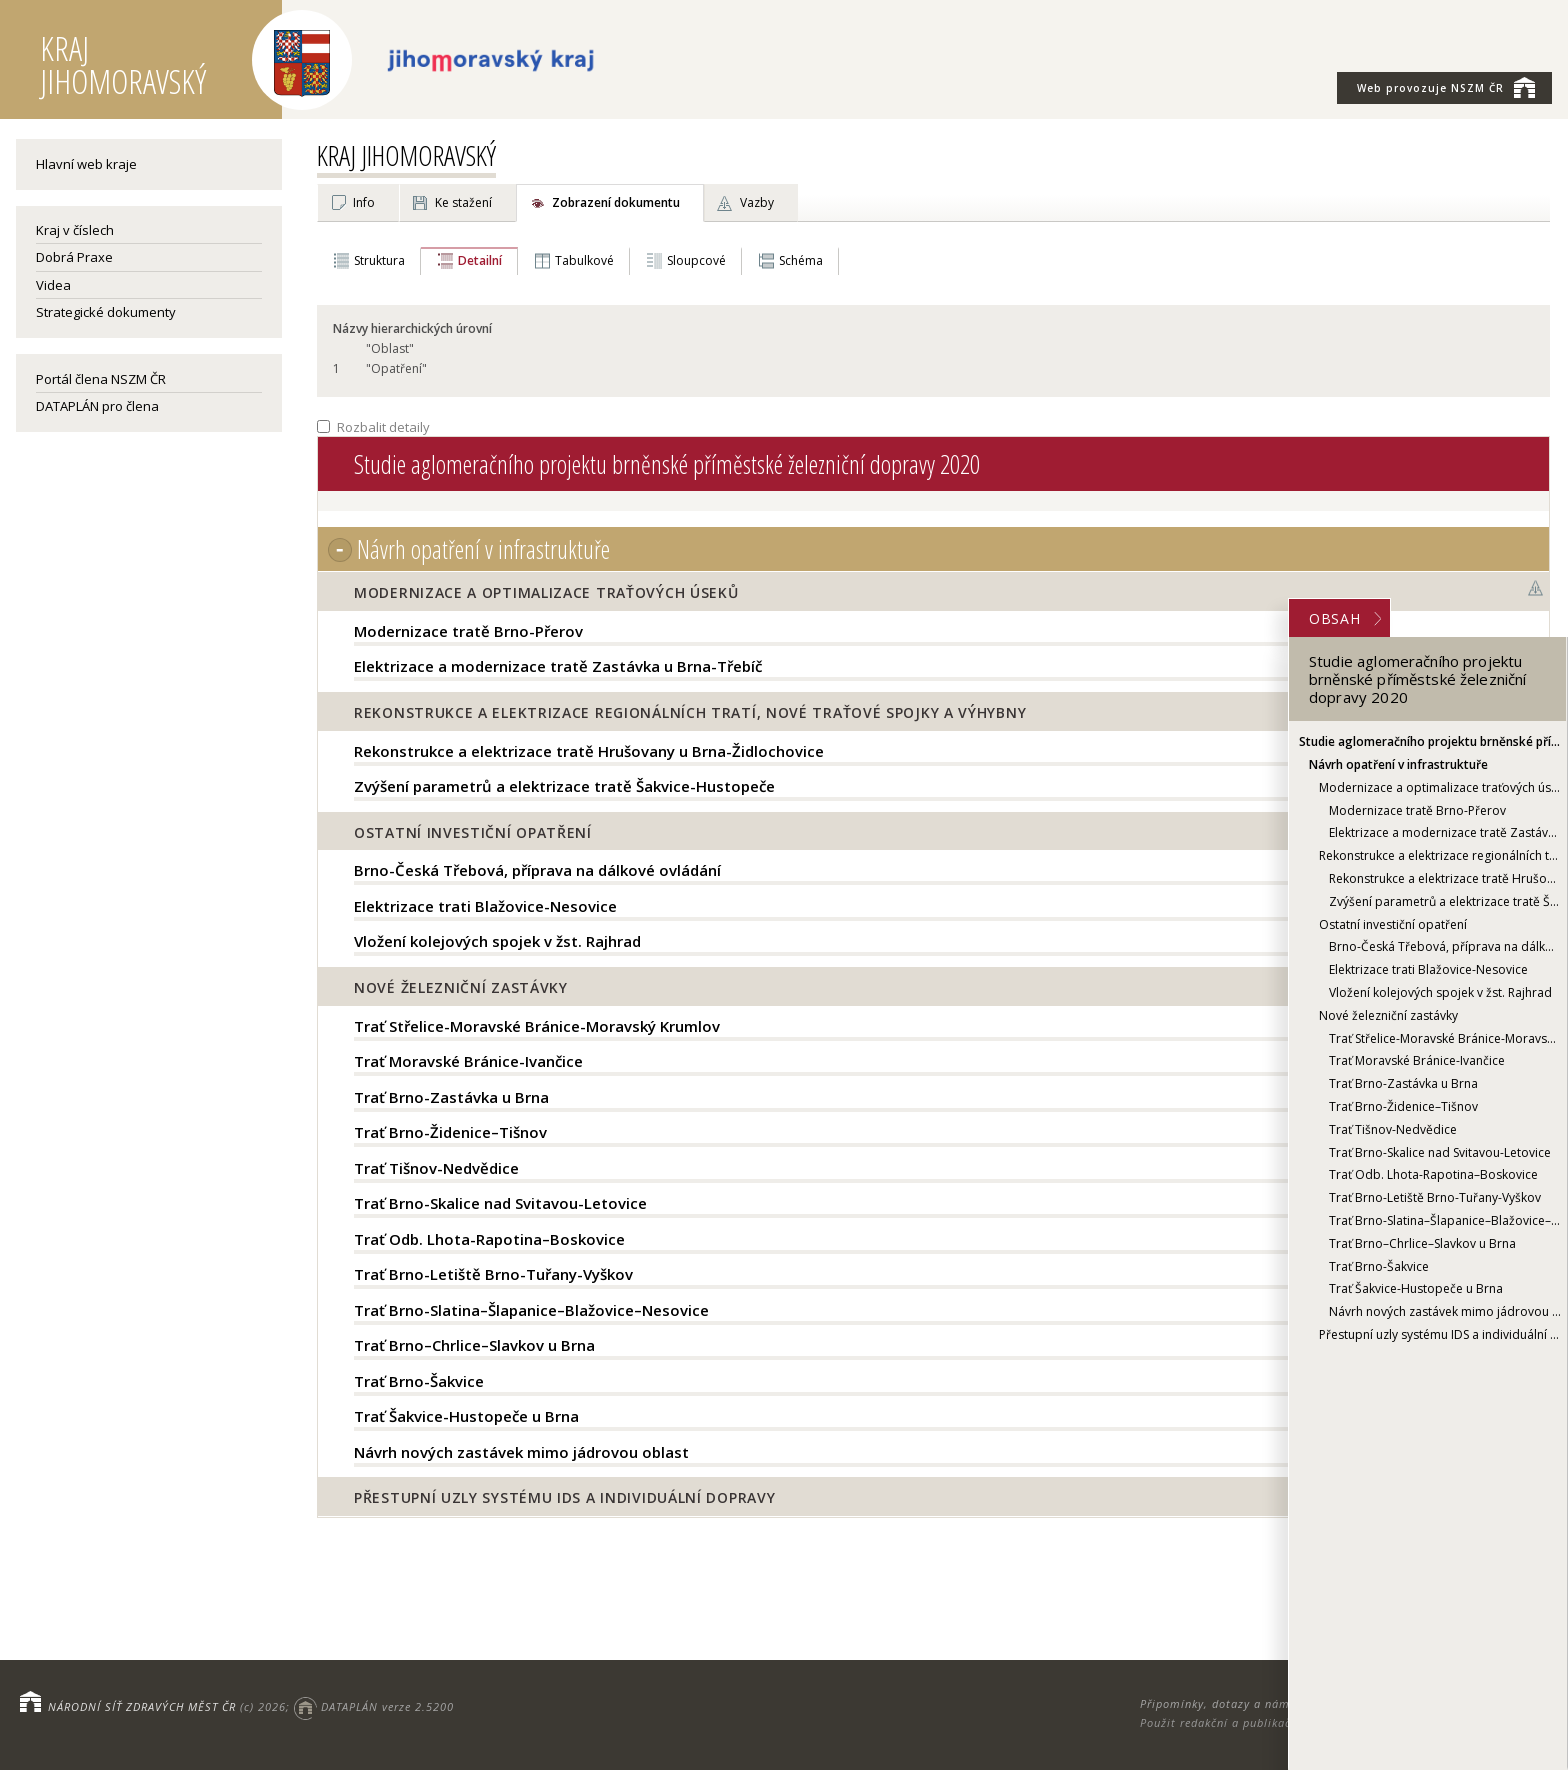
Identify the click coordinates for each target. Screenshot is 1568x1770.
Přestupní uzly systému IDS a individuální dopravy (1440, 1334)
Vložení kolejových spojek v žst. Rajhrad (1440, 992)
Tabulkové (584, 260)
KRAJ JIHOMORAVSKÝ (406, 155)
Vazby (757, 202)
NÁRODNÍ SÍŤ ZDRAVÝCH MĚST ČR (142, 1706)
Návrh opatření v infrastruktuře (1398, 764)
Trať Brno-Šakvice (1379, 1266)
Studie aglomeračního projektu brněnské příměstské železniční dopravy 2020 (1430, 741)
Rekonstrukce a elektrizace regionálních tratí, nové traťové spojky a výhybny (1440, 855)
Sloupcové (696, 260)
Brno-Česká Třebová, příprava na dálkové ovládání (1445, 946)
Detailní (480, 260)
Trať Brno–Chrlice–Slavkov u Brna (1422, 1243)
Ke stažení (463, 202)
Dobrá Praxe (74, 257)
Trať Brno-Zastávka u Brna (1403, 1083)
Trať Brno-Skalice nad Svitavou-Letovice (1440, 1152)
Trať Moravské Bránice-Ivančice (1417, 1060)
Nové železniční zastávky (1388, 1015)
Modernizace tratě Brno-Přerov (1417, 810)
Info (364, 202)
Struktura (379, 260)
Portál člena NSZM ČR (101, 379)
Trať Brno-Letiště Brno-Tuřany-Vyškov (1435, 1197)
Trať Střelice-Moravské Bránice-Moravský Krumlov (1445, 1038)
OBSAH (1345, 618)
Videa (53, 285)
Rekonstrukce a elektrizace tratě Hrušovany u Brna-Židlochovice (1445, 878)
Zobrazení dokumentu (616, 202)
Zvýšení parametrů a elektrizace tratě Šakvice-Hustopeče (1445, 901)
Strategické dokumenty (106, 312)
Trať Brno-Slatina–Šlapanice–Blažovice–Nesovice (1445, 1220)
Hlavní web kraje (86, 164)
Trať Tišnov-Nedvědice (1393, 1129)
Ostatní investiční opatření (1393, 924)
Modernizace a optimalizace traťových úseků (1440, 787)
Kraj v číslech (75, 230)
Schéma (801, 260)
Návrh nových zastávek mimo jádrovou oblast (1445, 1311)
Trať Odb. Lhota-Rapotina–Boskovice (1433, 1174)
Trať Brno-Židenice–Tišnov (1403, 1106)
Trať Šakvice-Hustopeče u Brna (1416, 1288)
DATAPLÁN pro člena (97, 406)
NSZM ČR (1446, 87)
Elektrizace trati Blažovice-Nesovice (1428, 969)
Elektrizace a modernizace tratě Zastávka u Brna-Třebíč (1445, 832)
